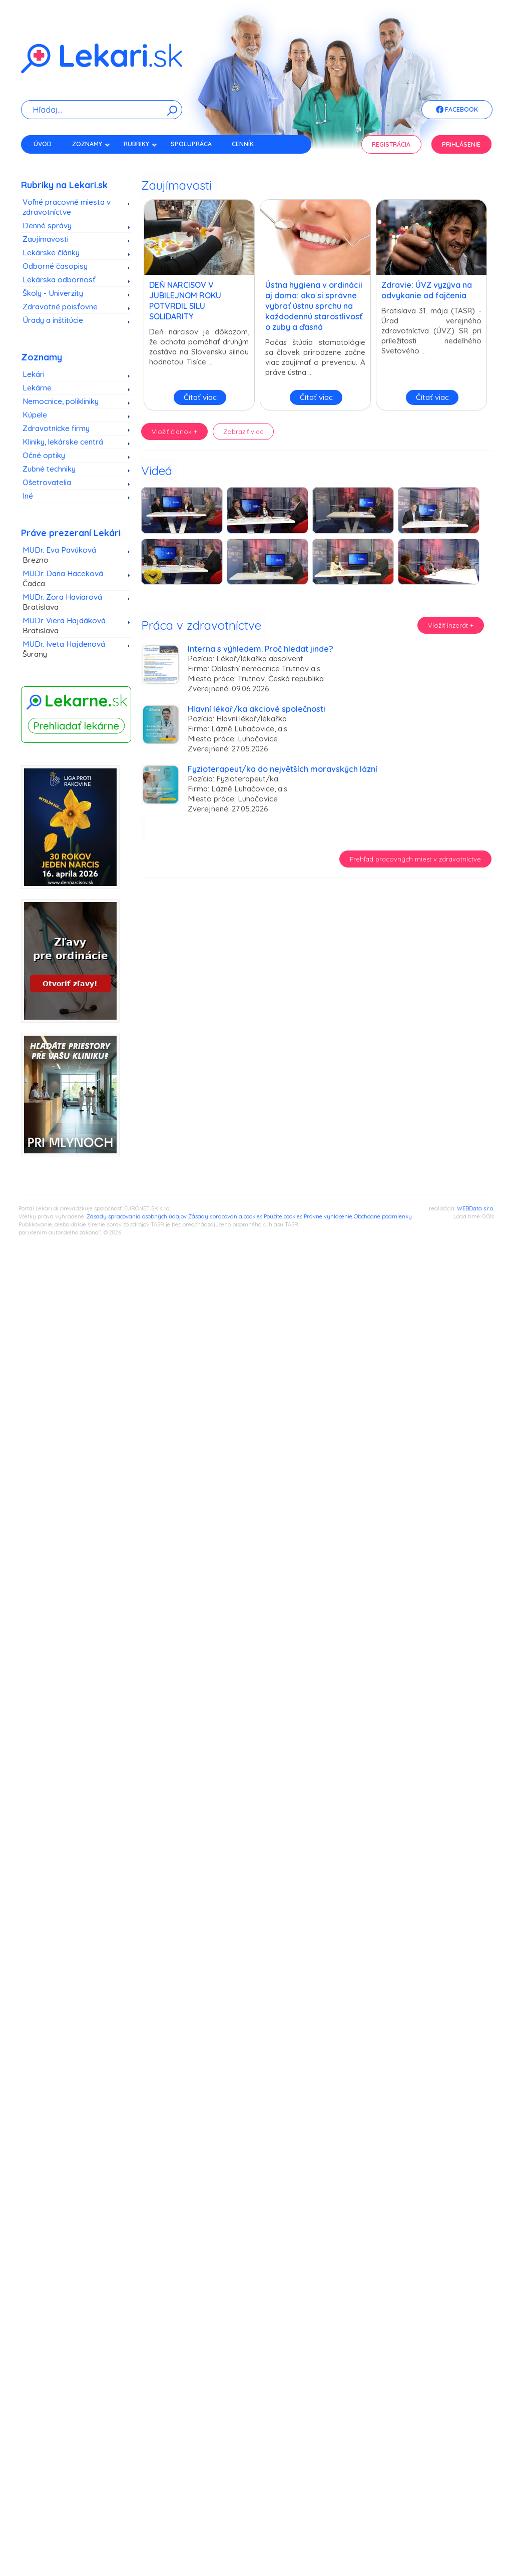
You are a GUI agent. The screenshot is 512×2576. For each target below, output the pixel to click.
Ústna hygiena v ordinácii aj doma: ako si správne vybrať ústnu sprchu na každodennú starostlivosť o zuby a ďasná (313, 306)
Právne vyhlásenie (328, 1216)
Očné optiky (44, 455)
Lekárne (37, 387)
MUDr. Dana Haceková (73, 579)
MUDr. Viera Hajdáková (73, 626)
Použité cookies (283, 1216)
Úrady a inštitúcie (53, 320)
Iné (28, 496)
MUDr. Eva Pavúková (73, 555)
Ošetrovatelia (47, 482)
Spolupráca (191, 144)
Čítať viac (200, 397)
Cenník (243, 144)
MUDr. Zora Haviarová (73, 602)
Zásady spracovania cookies (225, 1216)
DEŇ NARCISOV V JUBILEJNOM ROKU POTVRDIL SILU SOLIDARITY (185, 300)
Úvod (43, 144)
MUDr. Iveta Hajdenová (73, 649)
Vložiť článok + (174, 431)
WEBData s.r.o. (475, 1208)
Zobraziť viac (243, 431)
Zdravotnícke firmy (56, 428)
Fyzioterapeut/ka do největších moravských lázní (282, 769)
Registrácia (391, 144)
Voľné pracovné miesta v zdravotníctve (67, 207)
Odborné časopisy (55, 266)
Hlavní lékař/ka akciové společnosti (256, 709)
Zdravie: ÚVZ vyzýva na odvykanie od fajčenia (426, 290)
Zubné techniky (49, 469)
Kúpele (35, 414)
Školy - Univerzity (53, 293)
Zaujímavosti (46, 239)
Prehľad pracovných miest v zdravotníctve (415, 859)
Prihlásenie (461, 144)
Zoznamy (91, 144)
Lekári (34, 374)
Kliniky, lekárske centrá (63, 442)
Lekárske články (51, 252)
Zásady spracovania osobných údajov (137, 1216)
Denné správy (47, 225)
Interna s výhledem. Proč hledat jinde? (260, 649)
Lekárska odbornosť (59, 279)
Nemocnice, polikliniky (61, 401)
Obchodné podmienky (383, 1216)
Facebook (457, 110)
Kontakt (48, 161)
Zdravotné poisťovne (60, 306)
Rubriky (140, 144)
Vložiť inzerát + (450, 625)
